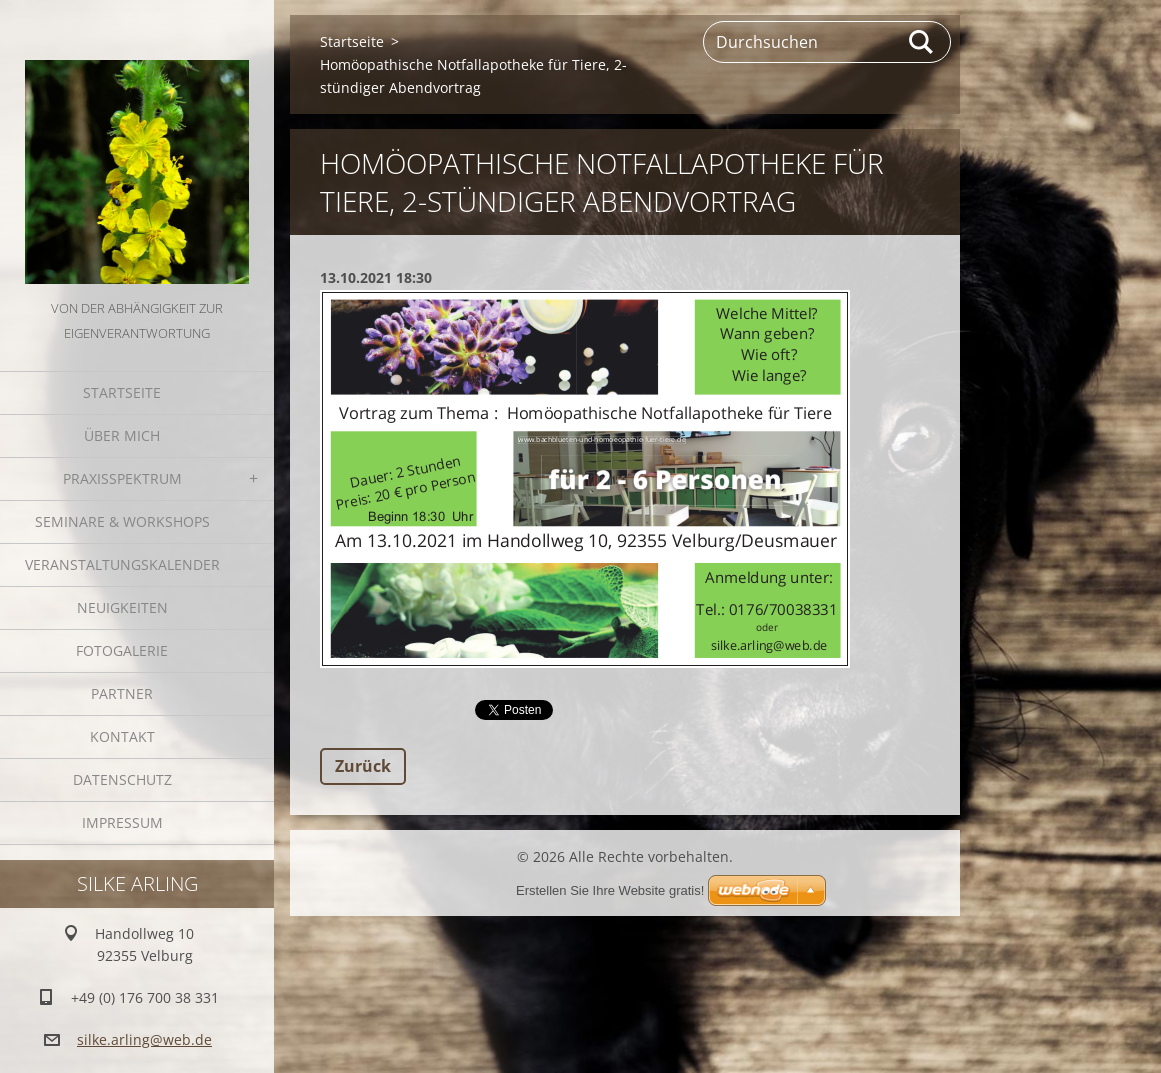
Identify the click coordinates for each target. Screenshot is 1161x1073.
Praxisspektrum (122, 478)
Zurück (363, 766)
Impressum (122, 822)
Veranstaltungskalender (122, 564)
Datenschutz (122, 779)
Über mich (122, 435)
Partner (122, 693)
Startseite (122, 392)
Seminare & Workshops (122, 521)
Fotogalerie (122, 650)
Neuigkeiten (122, 607)
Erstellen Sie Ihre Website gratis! (610, 890)
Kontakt (122, 736)
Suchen (922, 42)
